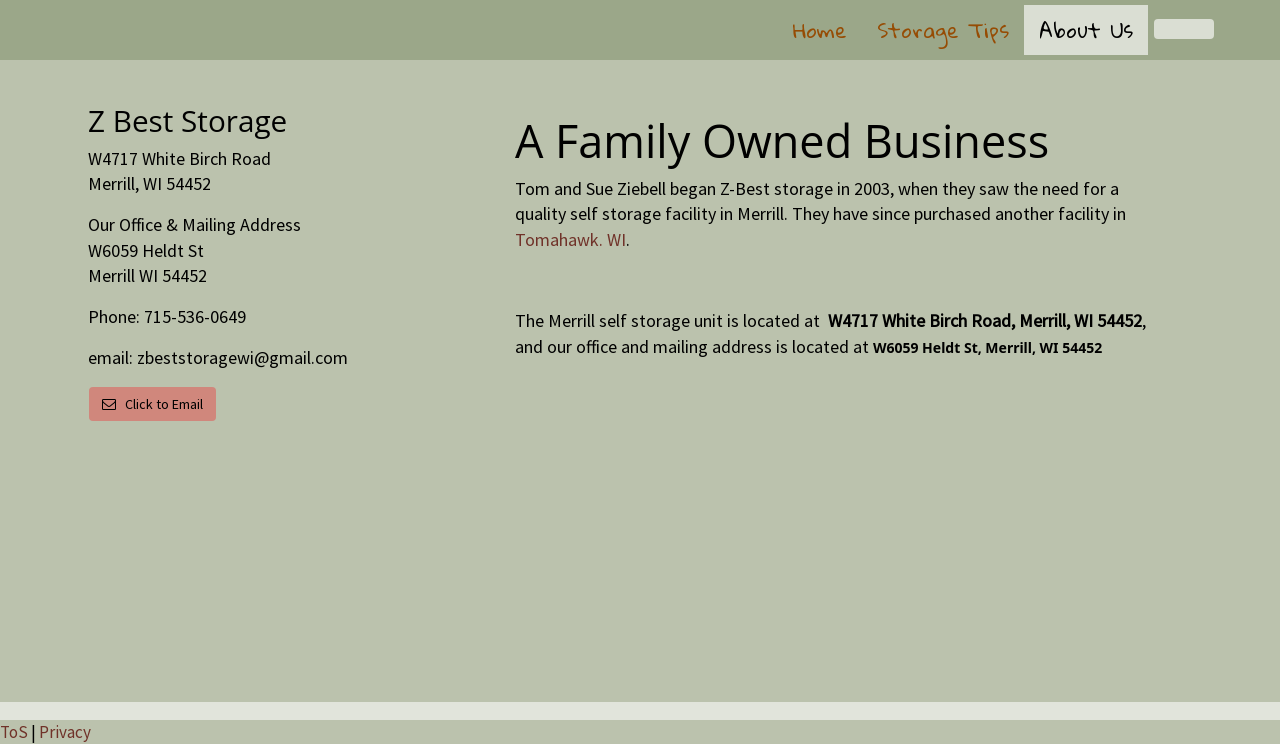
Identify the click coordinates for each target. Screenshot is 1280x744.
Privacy (65, 732)
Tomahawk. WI (570, 239)
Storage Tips (943, 30)
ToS (14, 732)
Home (820, 30)
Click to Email (152, 404)
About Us (1086, 30)
